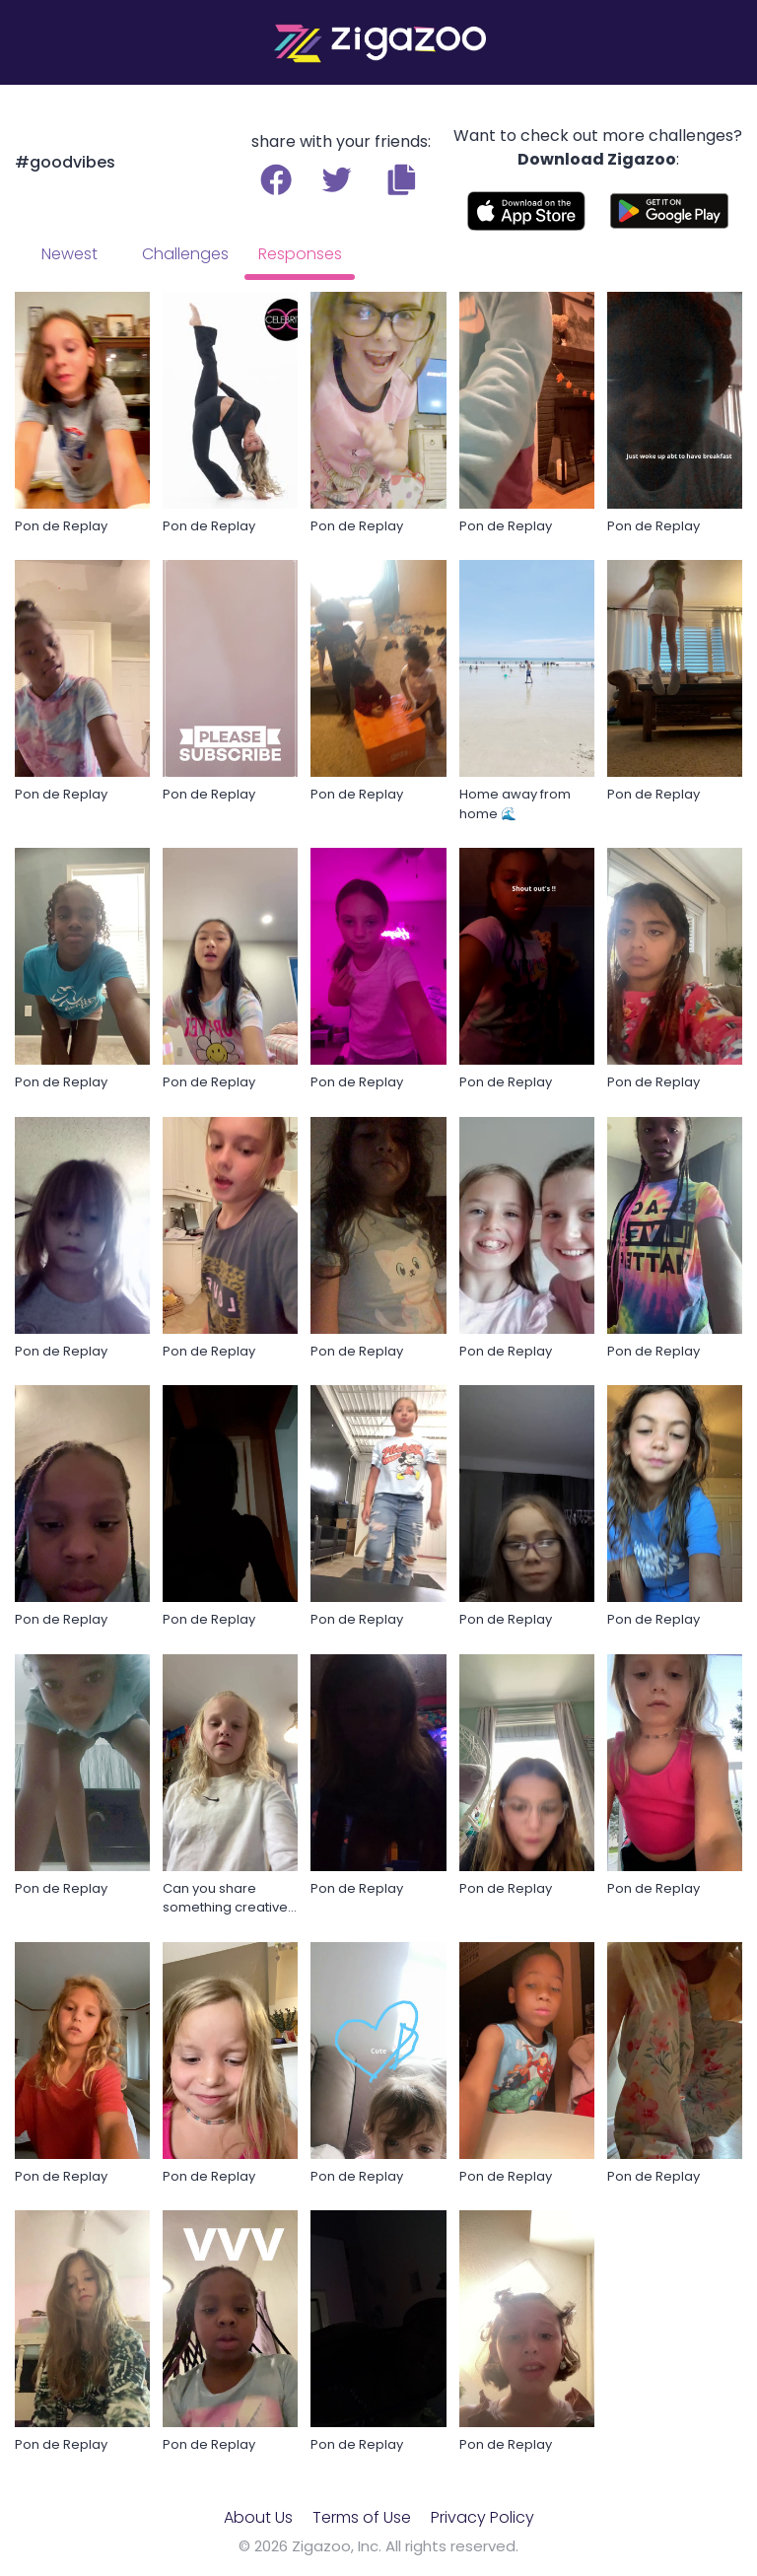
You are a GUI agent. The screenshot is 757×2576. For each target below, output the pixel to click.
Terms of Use (361, 2517)
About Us (258, 2517)
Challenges (185, 254)
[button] (401, 179)
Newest (69, 254)
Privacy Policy (482, 2517)
